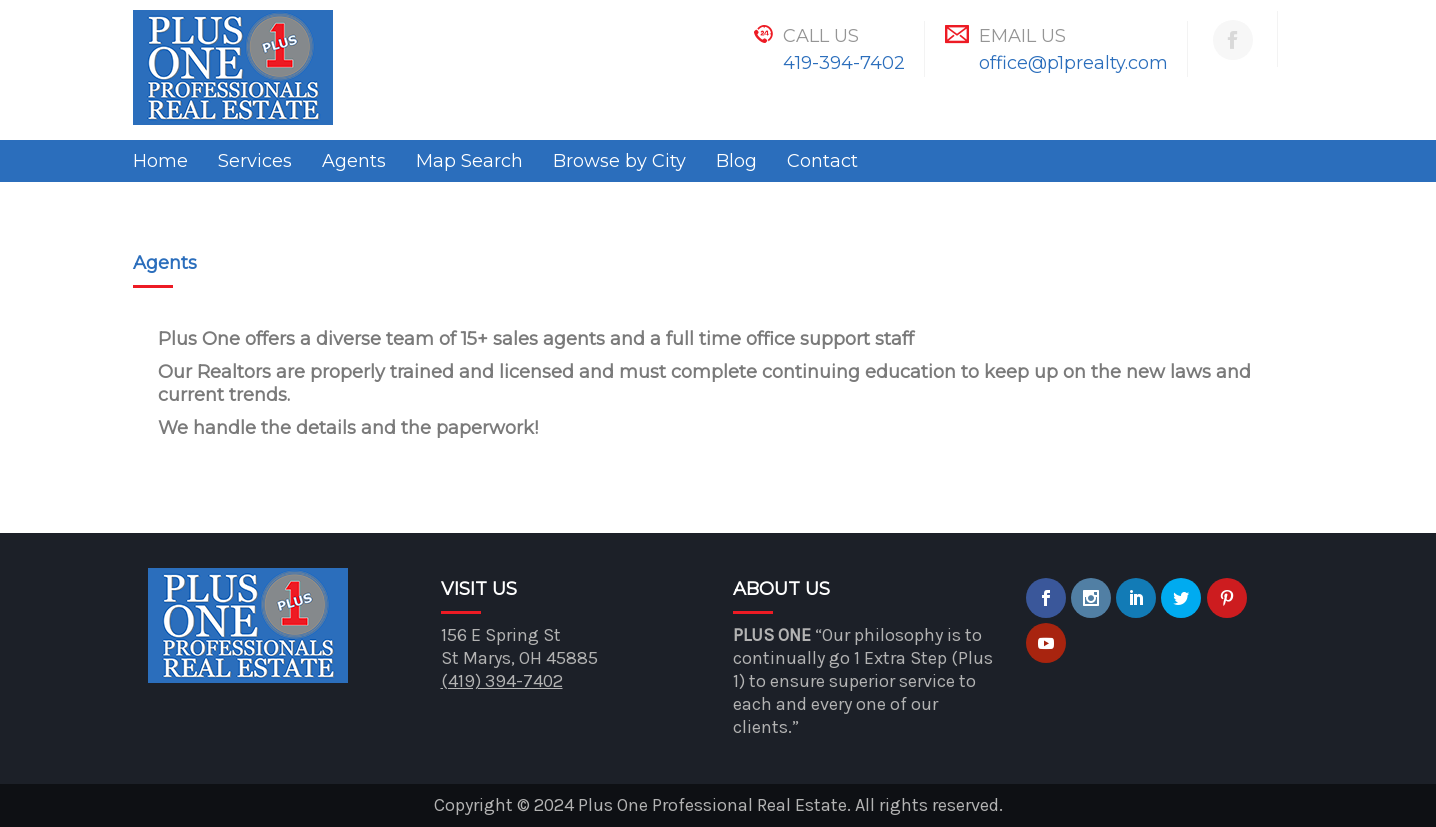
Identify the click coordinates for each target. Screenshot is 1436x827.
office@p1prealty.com (1073, 63)
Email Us (1022, 36)
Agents (354, 161)
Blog (736, 161)
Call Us (821, 36)
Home (160, 161)
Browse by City (619, 161)
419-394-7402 (844, 63)
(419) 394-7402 (502, 681)
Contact (822, 161)
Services (255, 161)
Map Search (469, 161)
